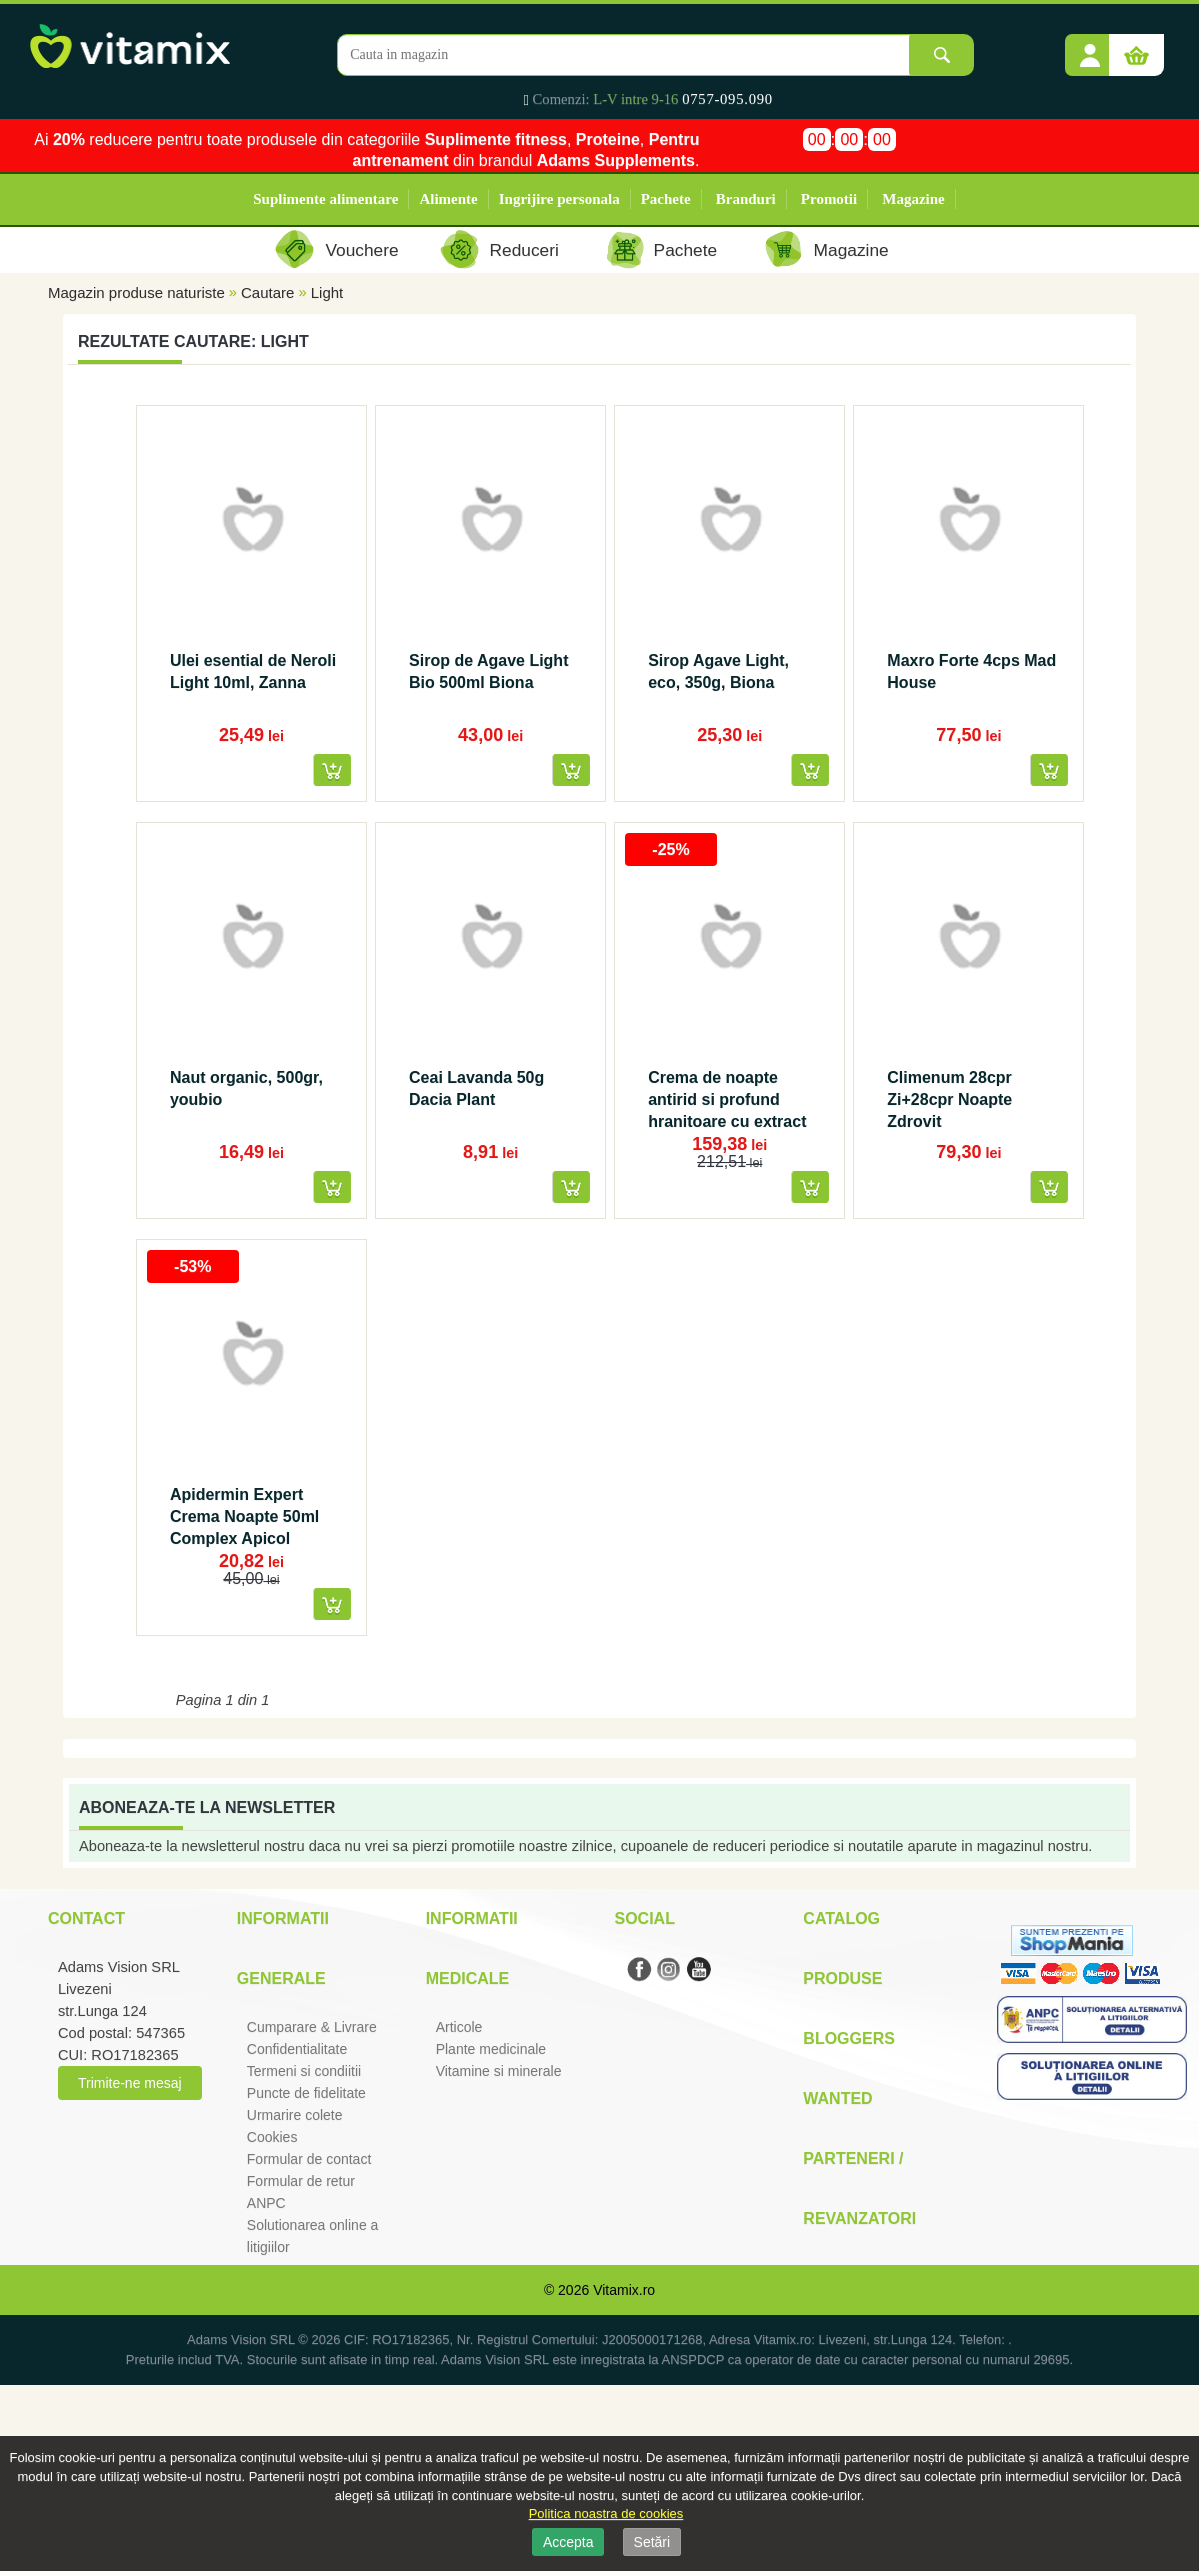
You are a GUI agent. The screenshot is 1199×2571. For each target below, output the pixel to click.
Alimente (448, 199)
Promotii (829, 199)
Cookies (272, 2137)
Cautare (267, 292)
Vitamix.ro (624, 2290)
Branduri (746, 199)
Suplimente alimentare (325, 199)
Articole (459, 2027)
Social (644, 1918)
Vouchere (361, 250)
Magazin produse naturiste (136, 292)
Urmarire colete (295, 2115)
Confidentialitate (297, 2049)
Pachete (666, 199)
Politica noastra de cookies (606, 2513)
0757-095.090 (727, 99)
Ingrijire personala (559, 199)
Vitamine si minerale (499, 2071)
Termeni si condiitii (304, 2071)
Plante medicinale (491, 2049)
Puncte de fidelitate (306, 2093)
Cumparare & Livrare (312, 2027)
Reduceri (524, 250)
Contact (86, 1918)
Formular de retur (301, 2181)
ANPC (266, 2203)
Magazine (913, 199)
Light (327, 292)
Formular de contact (309, 2159)
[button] (1090, 48)
